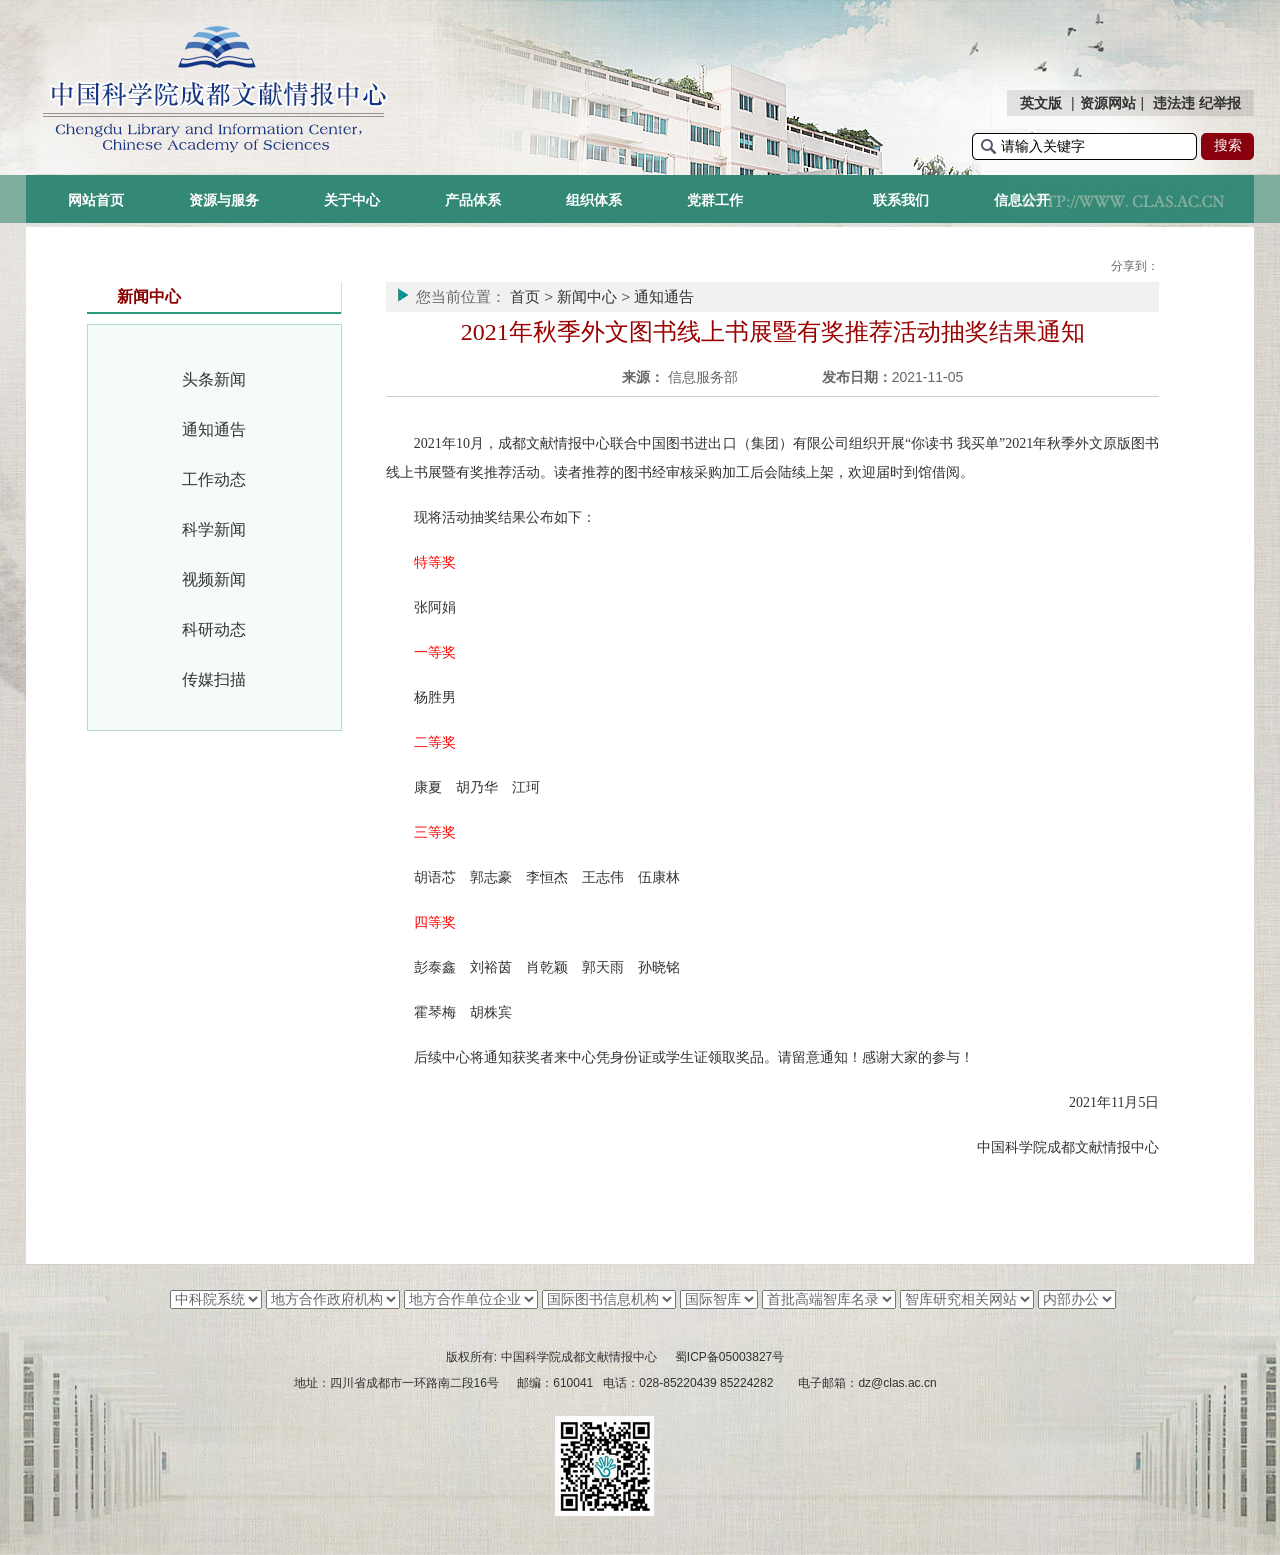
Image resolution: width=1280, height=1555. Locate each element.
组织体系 (594, 200)
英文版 (1041, 103)
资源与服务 (224, 200)
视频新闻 (214, 579)
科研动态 (214, 629)
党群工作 (715, 200)
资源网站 (1108, 103)
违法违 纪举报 (1197, 103)
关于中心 (352, 200)
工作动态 (214, 479)
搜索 (1228, 145)
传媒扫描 (214, 679)
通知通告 (214, 429)
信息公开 (1022, 200)
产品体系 (473, 200)
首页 (525, 296)
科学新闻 (214, 529)
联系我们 (901, 200)
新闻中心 (587, 296)
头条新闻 (214, 379)
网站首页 (96, 200)
